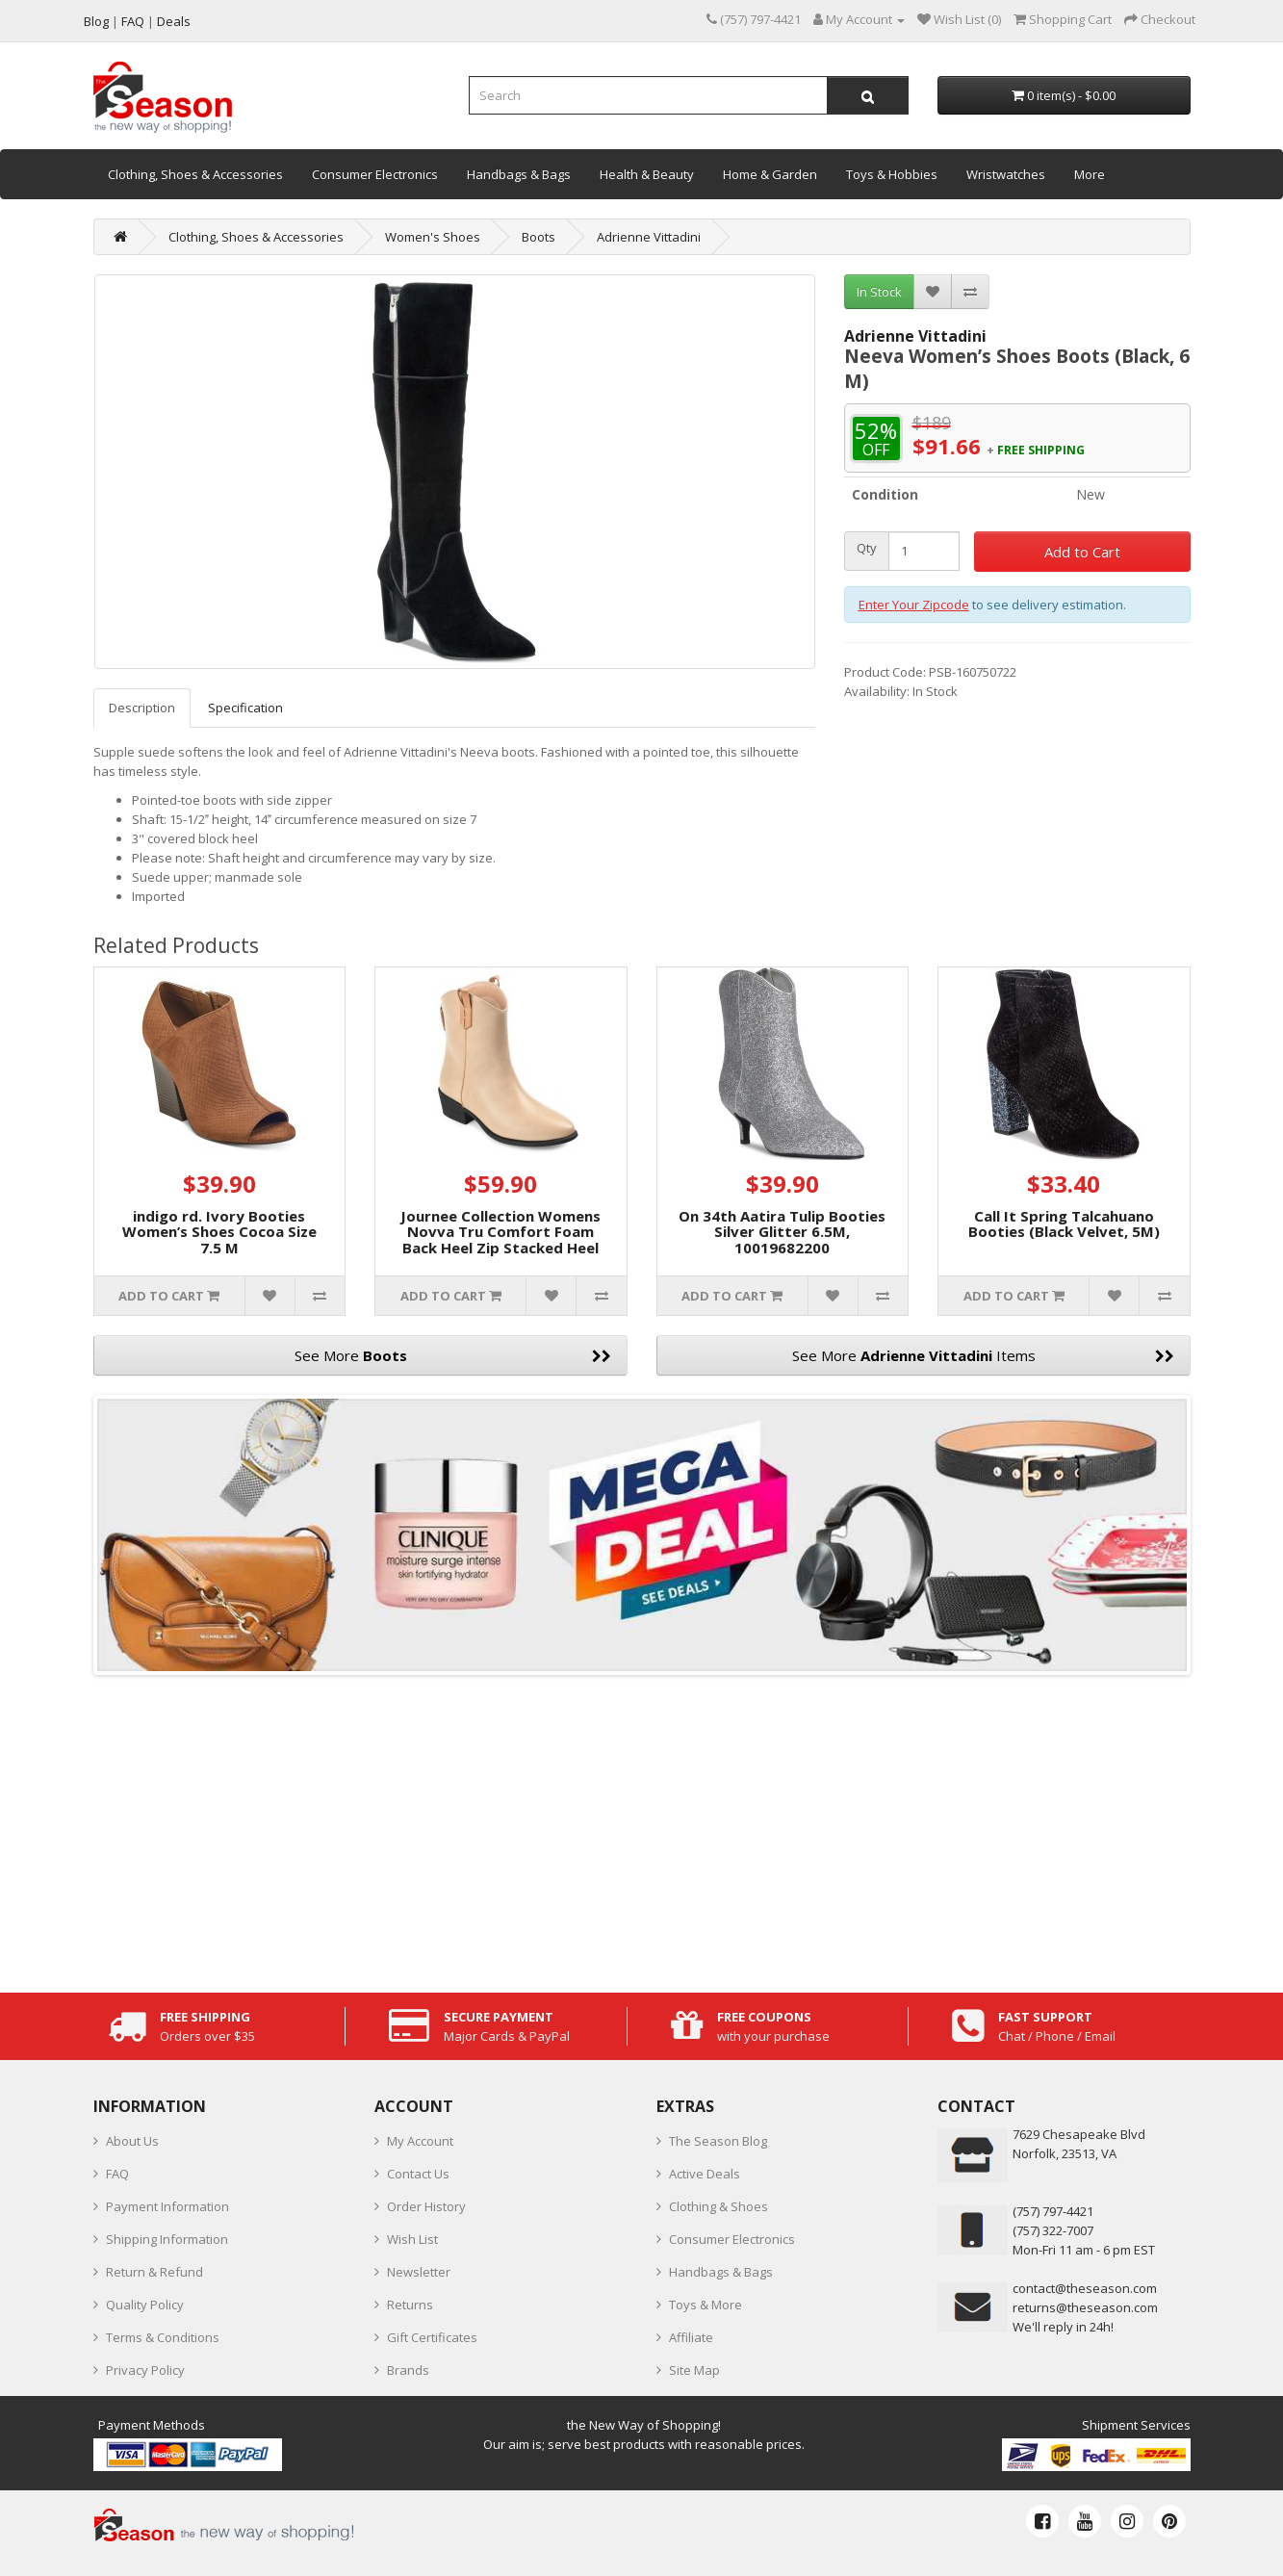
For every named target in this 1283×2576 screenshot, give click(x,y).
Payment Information (167, 2206)
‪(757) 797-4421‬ (1053, 2211)
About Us (132, 2141)
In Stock (879, 291)
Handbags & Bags (519, 174)
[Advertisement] (642, 1829)
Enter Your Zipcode (914, 604)
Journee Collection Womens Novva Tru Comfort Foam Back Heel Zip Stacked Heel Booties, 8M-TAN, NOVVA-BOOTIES (500, 1247)
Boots (538, 236)
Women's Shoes (432, 236)
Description (142, 707)
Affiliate (691, 2337)
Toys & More (705, 2304)
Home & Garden (770, 174)
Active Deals (704, 2173)
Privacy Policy (145, 2370)
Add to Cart (1082, 551)
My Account (420, 2141)
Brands (408, 2370)
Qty (867, 548)
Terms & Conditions (162, 2337)
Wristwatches (1005, 174)
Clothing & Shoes (718, 2206)
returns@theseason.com (1085, 2307)
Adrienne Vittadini (649, 236)
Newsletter (418, 2271)
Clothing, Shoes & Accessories (195, 174)
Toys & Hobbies (891, 174)
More (1089, 174)
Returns (410, 2304)
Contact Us (418, 2173)
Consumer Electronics (375, 174)
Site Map (694, 2370)
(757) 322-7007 (1053, 2230)
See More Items (983, 1355)
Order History (426, 2206)
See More (453, 1355)
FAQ (117, 2173)
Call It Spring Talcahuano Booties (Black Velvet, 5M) (1064, 1224)
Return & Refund (154, 2271)
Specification (245, 707)
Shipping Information (167, 2239)
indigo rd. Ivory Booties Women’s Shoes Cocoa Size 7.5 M (219, 1231)
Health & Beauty (647, 174)
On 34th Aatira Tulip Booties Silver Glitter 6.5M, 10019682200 (782, 1231)
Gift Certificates (432, 2337)
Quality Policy (145, 2304)
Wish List (412, 2239)
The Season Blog (718, 2141)
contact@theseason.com (1085, 2288)
